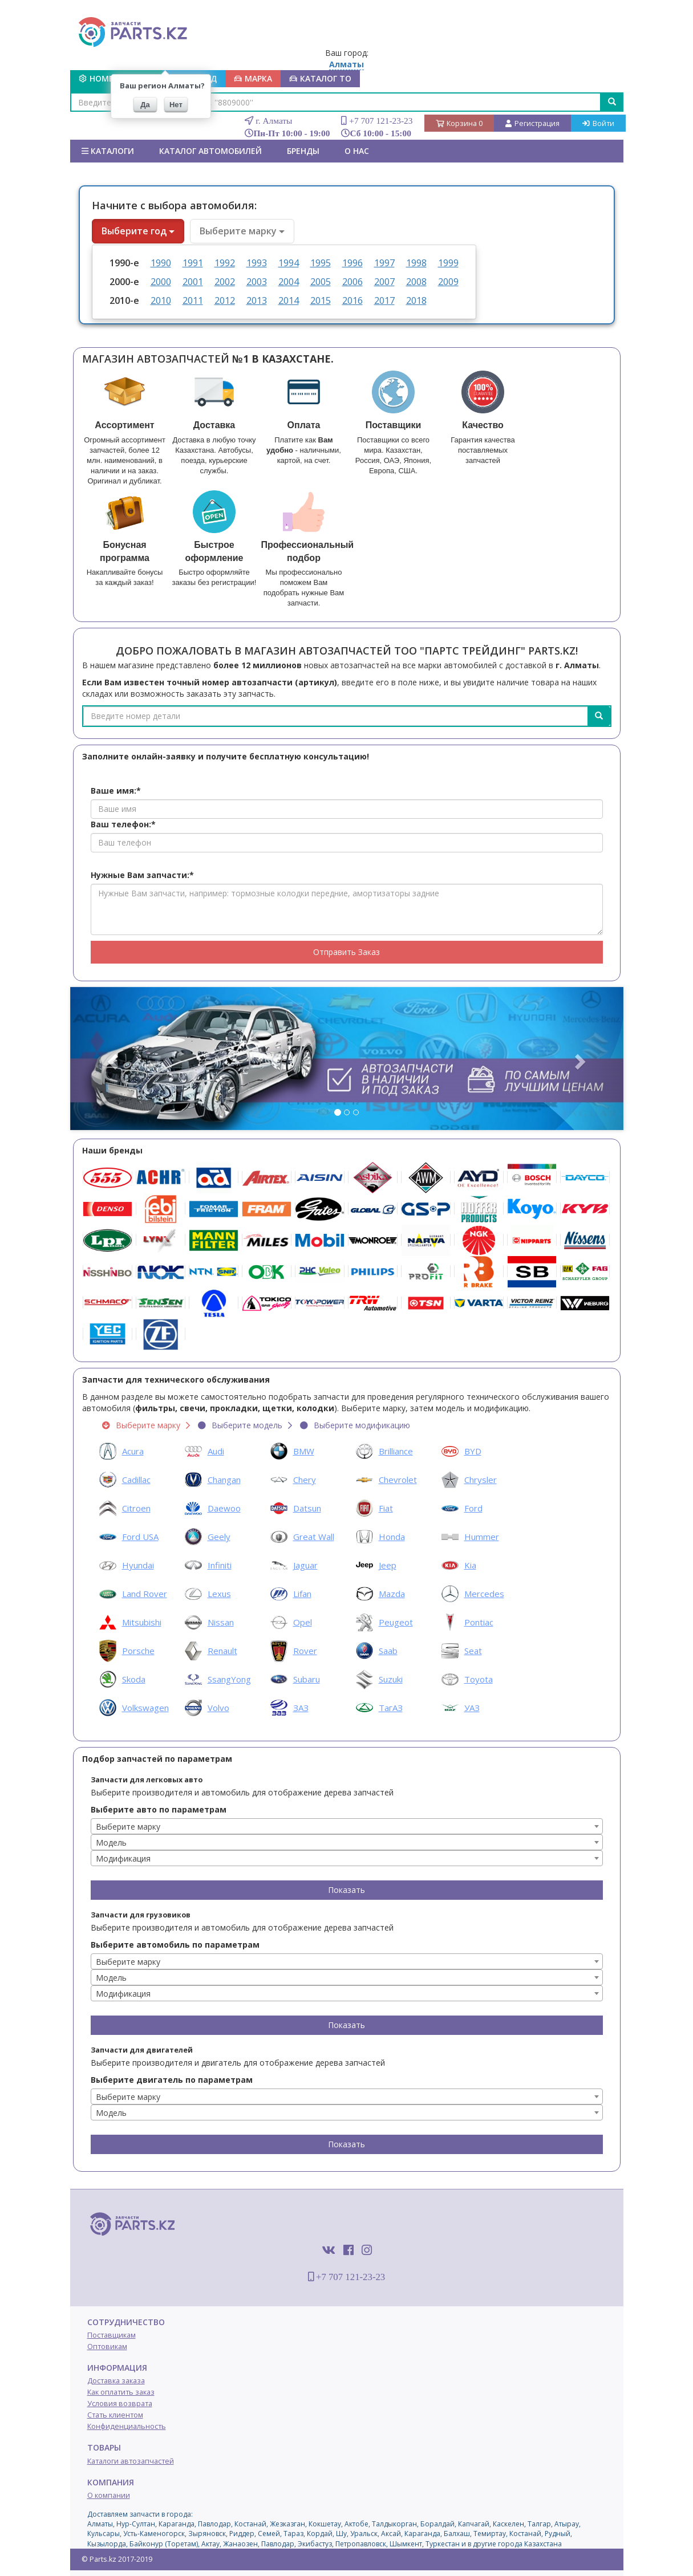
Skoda (133, 1679)
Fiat (386, 1508)
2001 (193, 281)
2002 (224, 281)
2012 (224, 300)
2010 (161, 300)
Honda (392, 1536)
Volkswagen (145, 1707)
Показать (346, 1889)
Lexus (219, 1593)
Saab (388, 1650)
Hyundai (138, 1565)
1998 (416, 263)
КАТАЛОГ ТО (320, 78)
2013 (256, 300)
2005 (320, 281)
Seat (473, 1650)
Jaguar (305, 1565)
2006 (352, 281)
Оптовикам (107, 2346)
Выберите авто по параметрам (158, 1809)
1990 (161, 263)
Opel (302, 1622)
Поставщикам (111, 2335)
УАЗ (472, 1707)
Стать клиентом (115, 2415)
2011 (193, 300)
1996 (352, 263)
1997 (384, 263)
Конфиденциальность (126, 2426)
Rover (305, 1650)
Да (145, 104)
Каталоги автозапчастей (130, 2461)
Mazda (392, 1593)
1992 (224, 263)
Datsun (307, 1508)
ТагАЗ (391, 1707)
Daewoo (224, 1508)
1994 (288, 263)
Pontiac (478, 1622)
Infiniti (220, 1565)
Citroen (136, 1508)
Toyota (478, 1679)
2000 (161, 281)
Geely (219, 1536)
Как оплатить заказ (121, 2392)
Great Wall (313, 1536)
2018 (416, 300)
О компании (108, 2495)
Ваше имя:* (116, 790)
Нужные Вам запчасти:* (142, 874)
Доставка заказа (116, 2381)
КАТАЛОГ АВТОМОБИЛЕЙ (210, 150)
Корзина (459, 123)
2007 (384, 281)
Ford (473, 1508)
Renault (222, 1650)
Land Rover (144, 1593)
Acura (133, 1451)
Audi (216, 1451)
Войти (598, 123)
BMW (303, 1451)
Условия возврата (119, 2403)
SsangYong (229, 1679)
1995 (320, 263)
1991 (193, 263)
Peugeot (396, 1622)
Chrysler (480, 1479)
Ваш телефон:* (123, 824)
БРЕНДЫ (303, 150)
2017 (384, 300)
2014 (288, 300)
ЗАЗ (301, 1707)
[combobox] (347, 1826)
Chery (304, 1479)
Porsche (138, 1650)
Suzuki (391, 1679)
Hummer (481, 1536)
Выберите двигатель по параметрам (172, 2079)
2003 (256, 281)
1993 (256, 263)
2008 (416, 281)
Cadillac (136, 1479)
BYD (472, 1451)
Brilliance (396, 1451)
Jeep (387, 1565)
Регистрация (532, 123)
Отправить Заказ (346, 951)
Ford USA (140, 1536)
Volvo (218, 1707)
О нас (357, 150)
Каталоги (108, 150)
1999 (448, 263)
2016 (352, 300)
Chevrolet (398, 1479)
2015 (320, 300)
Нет (176, 104)
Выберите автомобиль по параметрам (175, 1944)
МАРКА (253, 78)
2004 (288, 281)
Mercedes (484, 1593)
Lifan (302, 1593)
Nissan (221, 1622)
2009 (448, 281)
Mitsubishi (141, 1622)
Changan (224, 1479)
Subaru (306, 1679)
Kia (470, 1565)
